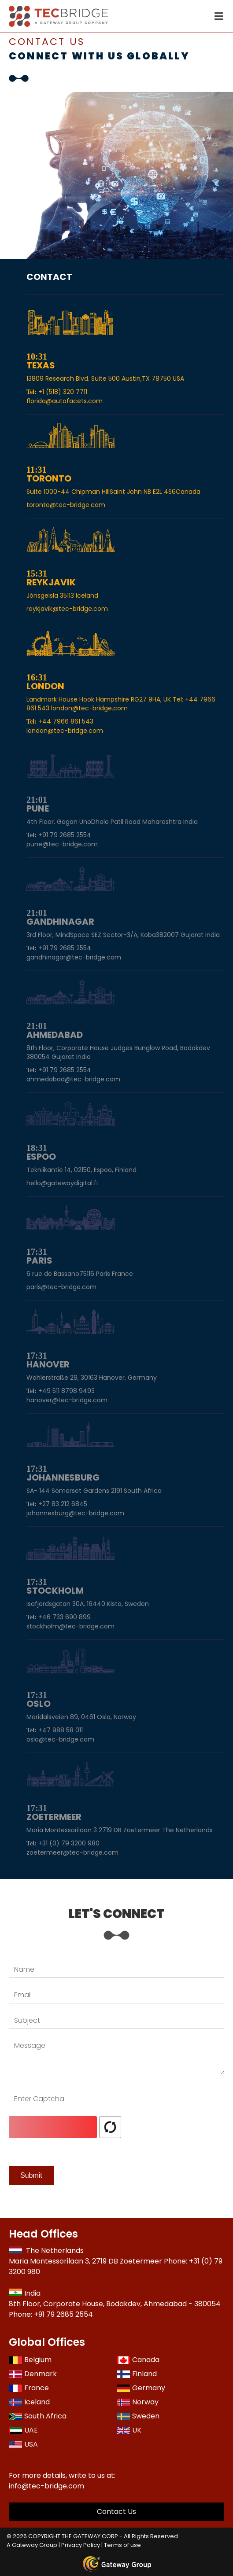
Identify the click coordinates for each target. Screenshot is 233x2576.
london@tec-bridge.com (64, 730)
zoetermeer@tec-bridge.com (72, 1852)
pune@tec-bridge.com (62, 844)
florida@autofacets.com (64, 401)
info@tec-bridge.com (46, 2486)
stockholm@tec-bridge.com (70, 1626)
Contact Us (116, 2511)
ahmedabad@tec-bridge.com (73, 1079)
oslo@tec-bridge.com (60, 1739)
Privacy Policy (80, 2545)
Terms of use (122, 2545)
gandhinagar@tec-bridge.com (73, 957)
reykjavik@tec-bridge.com (67, 608)
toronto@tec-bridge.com (65, 504)
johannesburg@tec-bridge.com (75, 1513)
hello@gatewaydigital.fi (62, 1183)
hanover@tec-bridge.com (66, 1400)
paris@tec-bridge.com (61, 1286)
